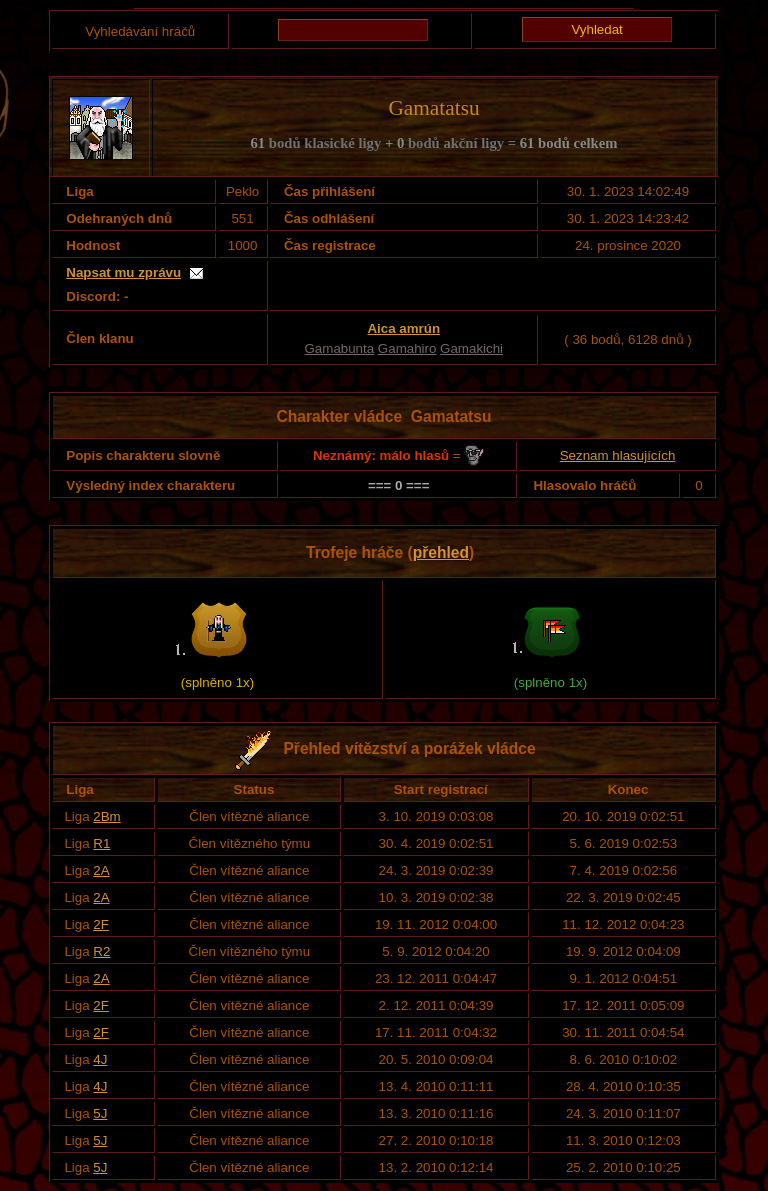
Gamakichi (471, 348)
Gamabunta (340, 348)
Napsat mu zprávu (123, 272)
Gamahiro (407, 348)
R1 (101, 843)
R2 (101, 951)
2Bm (106, 816)
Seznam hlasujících (618, 455)
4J (100, 1059)
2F (101, 924)
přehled (441, 552)
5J (100, 1113)
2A (101, 870)
